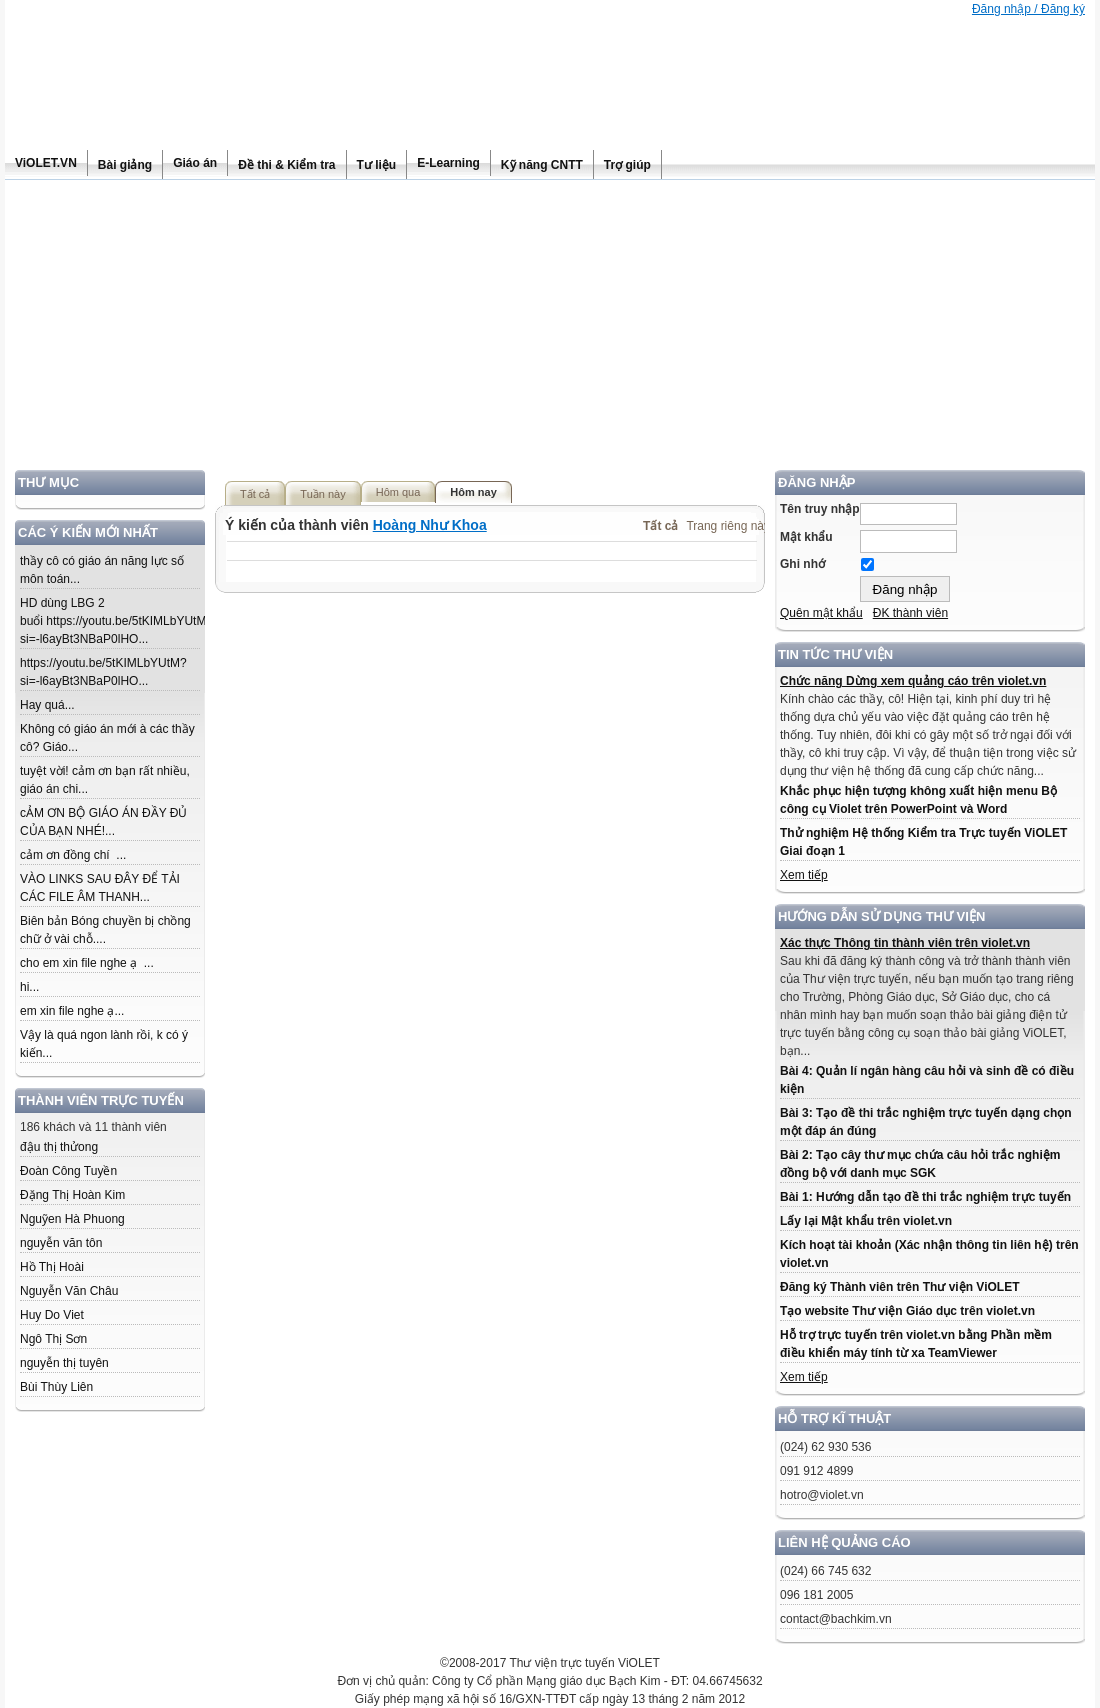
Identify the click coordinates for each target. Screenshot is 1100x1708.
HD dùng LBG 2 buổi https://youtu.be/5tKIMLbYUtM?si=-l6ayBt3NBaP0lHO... (116, 621)
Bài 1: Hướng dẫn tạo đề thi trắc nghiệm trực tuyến (925, 1197)
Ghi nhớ (802, 564)
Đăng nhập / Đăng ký (1028, 9)
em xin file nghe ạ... (72, 1011)
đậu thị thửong (59, 1147)
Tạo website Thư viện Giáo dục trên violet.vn (907, 1311)
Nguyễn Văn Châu (69, 1291)
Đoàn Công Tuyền (68, 1171)
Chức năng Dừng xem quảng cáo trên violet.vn (913, 681)
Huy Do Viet (52, 1315)
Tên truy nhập (820, 509)
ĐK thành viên (910, 613)
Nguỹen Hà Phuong (72, 1219)
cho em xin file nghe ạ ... (87, 963)
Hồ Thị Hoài (52, 1267)
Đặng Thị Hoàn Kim (72, 1195)
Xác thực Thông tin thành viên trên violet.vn (905, 943)
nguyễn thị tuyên (64, 1363)
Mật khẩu (806, 537)
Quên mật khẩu (821, 613)
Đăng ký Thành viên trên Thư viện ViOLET (899, 1287)
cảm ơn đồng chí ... (73, 855)
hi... (29, 987)
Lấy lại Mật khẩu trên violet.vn (866, 1221)
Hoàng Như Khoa (430, 525)
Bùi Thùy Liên (56, 1387)
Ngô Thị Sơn (53, 1339)
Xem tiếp (804, 875)
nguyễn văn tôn (61, 1243)
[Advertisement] (550, 330)
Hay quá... (47, 705)
